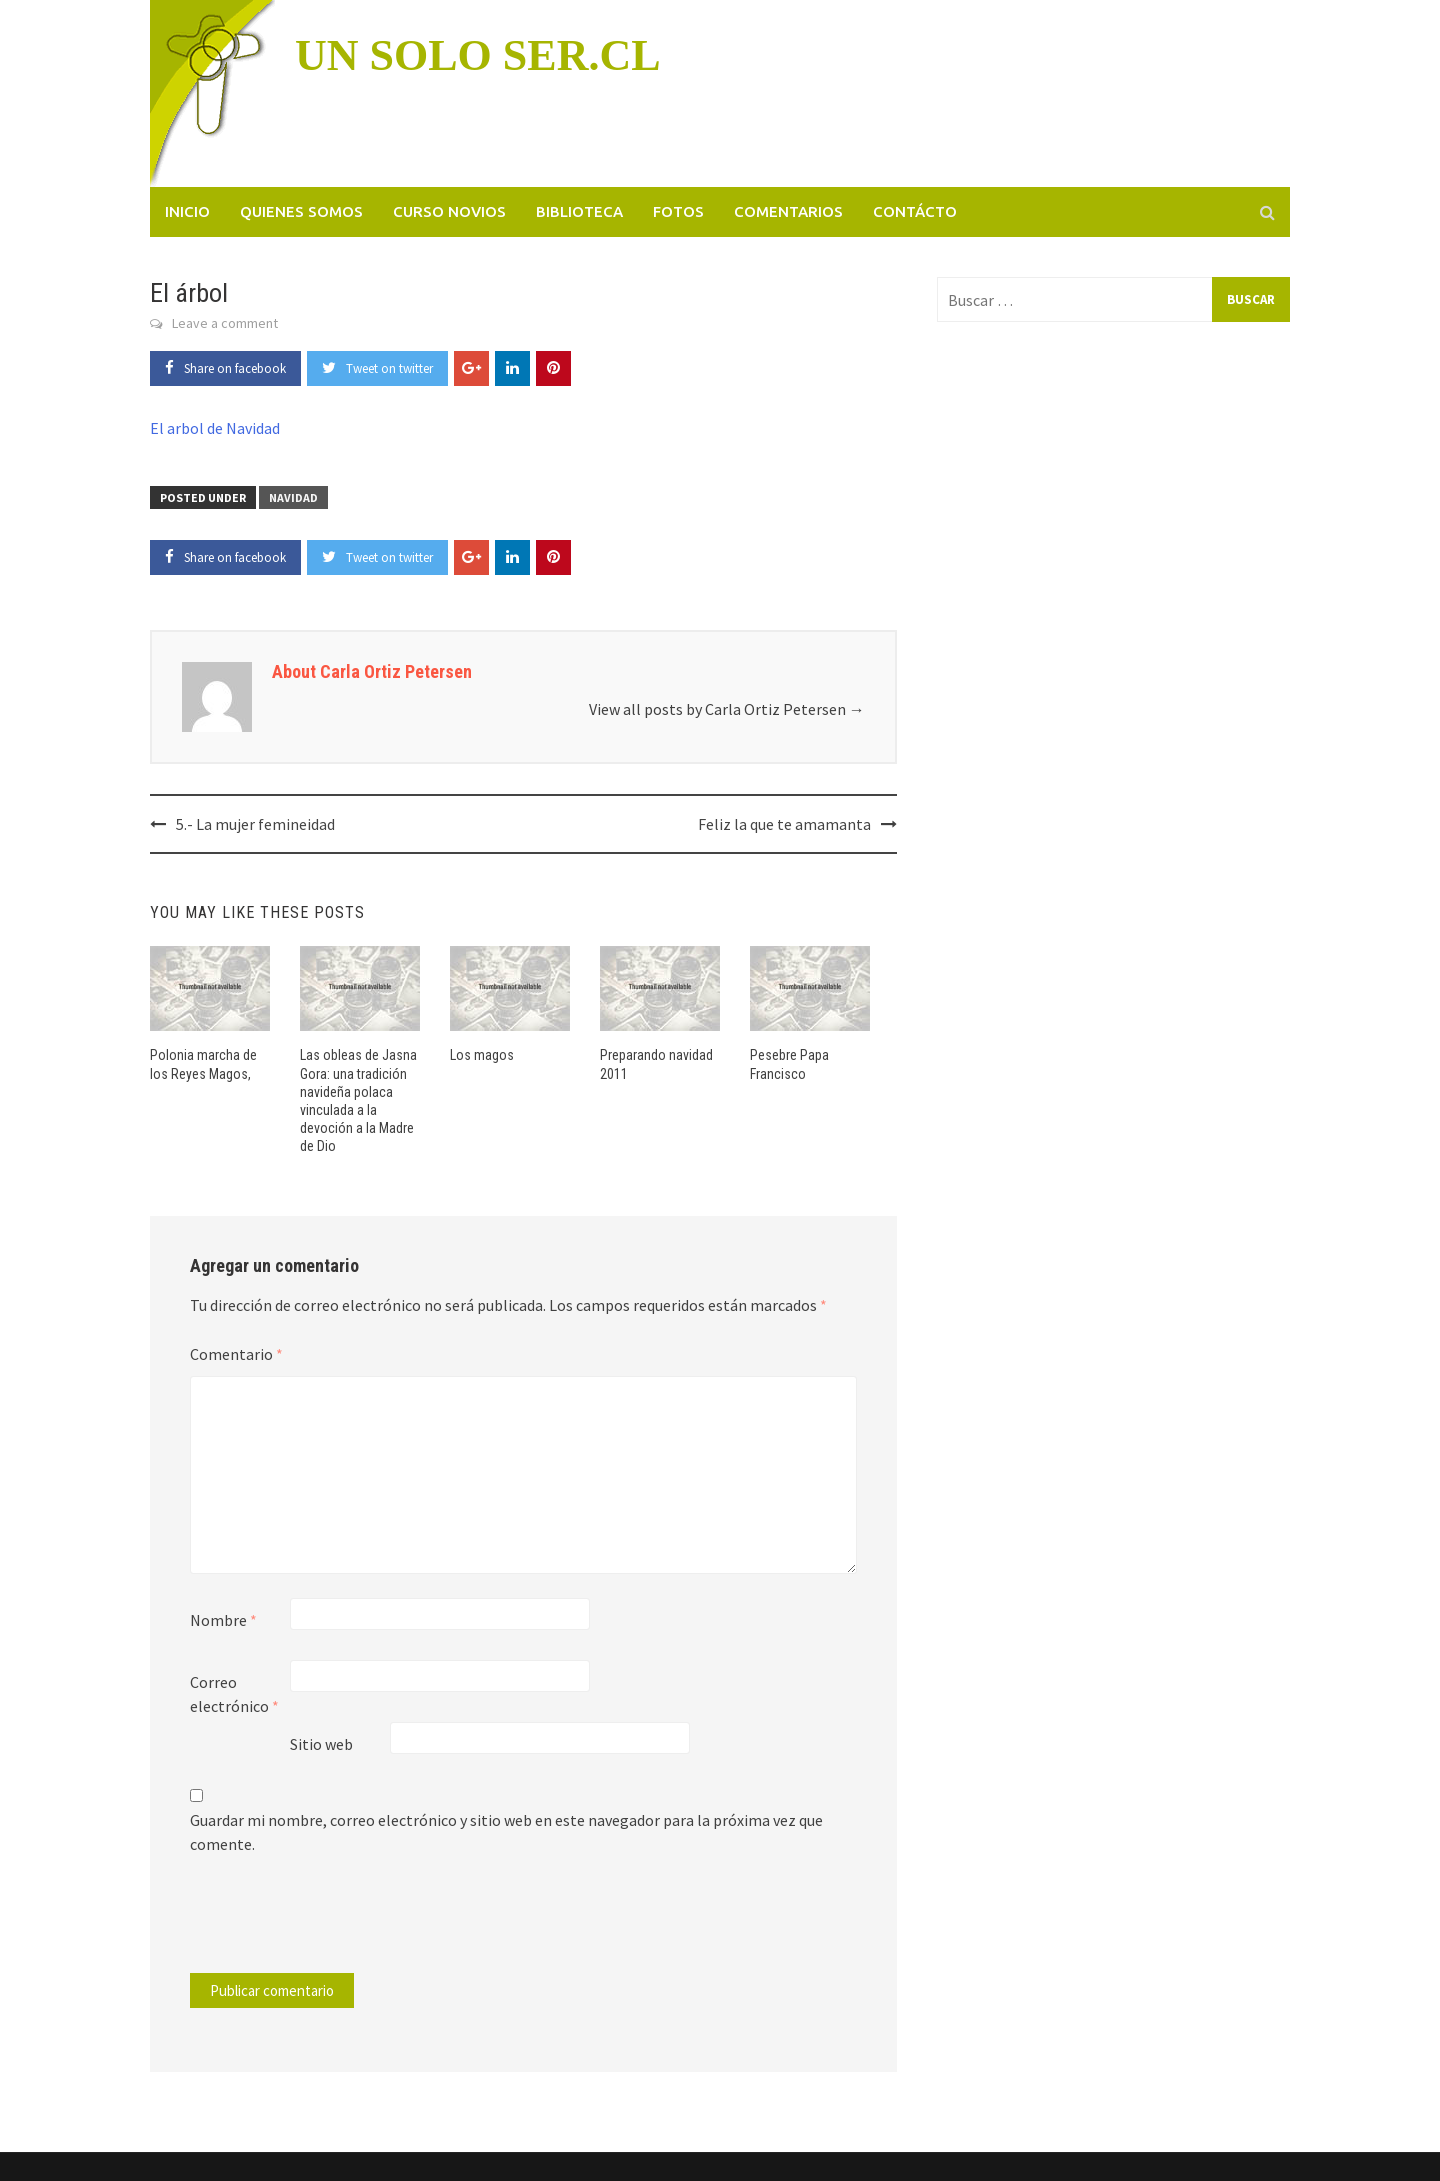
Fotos (678, 211)
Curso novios (449, 211)
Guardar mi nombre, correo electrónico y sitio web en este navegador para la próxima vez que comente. (506, 1832)
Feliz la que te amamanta (784, 824)
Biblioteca (579, 211)
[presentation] (326, 1924)
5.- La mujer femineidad (255, 824)
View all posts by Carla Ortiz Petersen (727, 709)
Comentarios (788, 211)
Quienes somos (301, 211)
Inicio (187, 211)
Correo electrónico (234, 1694)
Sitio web (321, 1744)
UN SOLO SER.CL (478, 55)
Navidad (293, 497)
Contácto (915, 211)
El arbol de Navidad (215, 428)
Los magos (482, 1055)
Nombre (223, 1620)
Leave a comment (225, 323)
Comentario (236, 1354)
